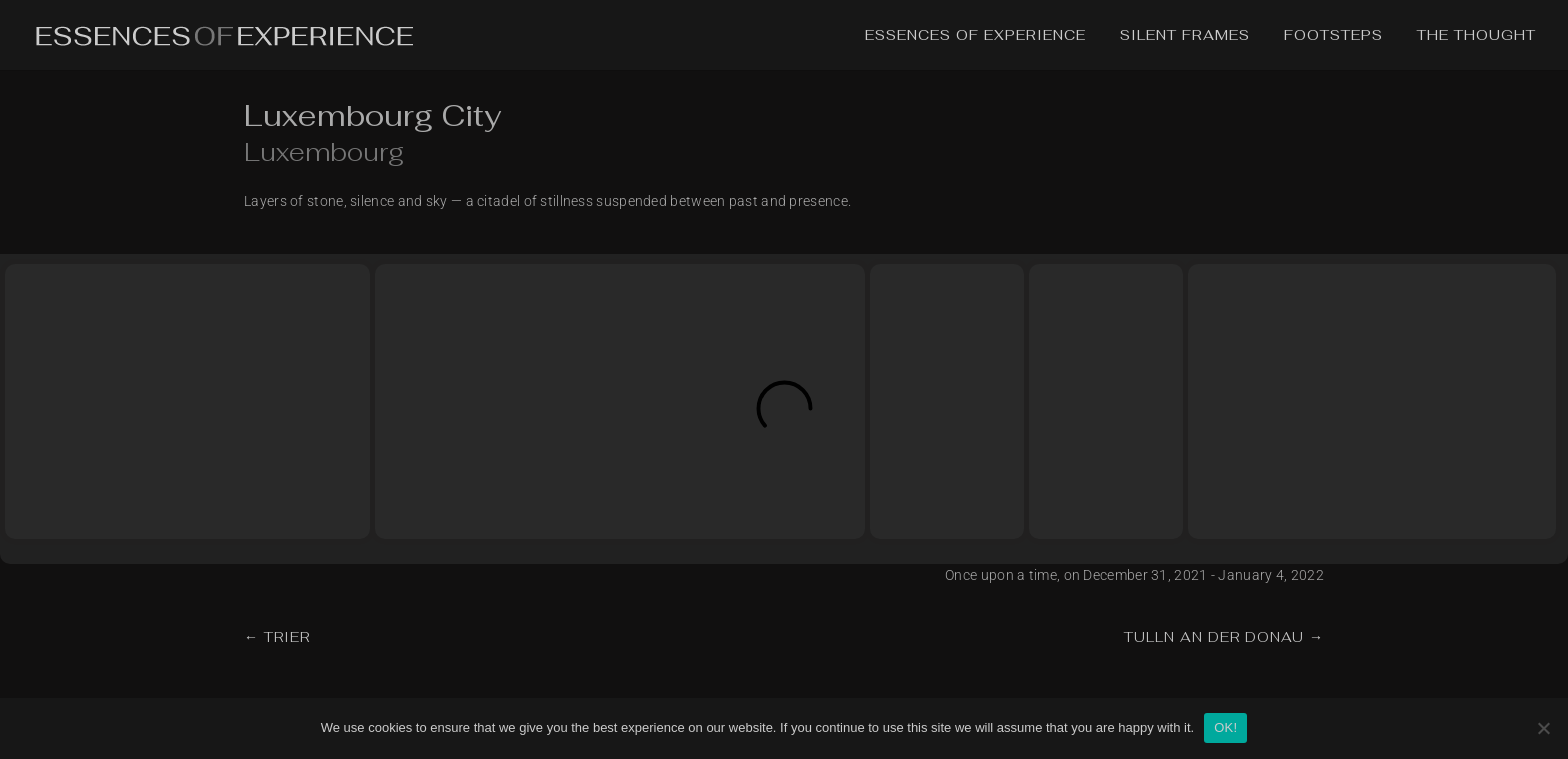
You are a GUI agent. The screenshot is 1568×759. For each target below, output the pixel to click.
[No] (1543, 728)
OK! (1225, 727)
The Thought (1476, 36)
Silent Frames (1185, 36)
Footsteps (1333, 36)
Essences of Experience (975, 36)
